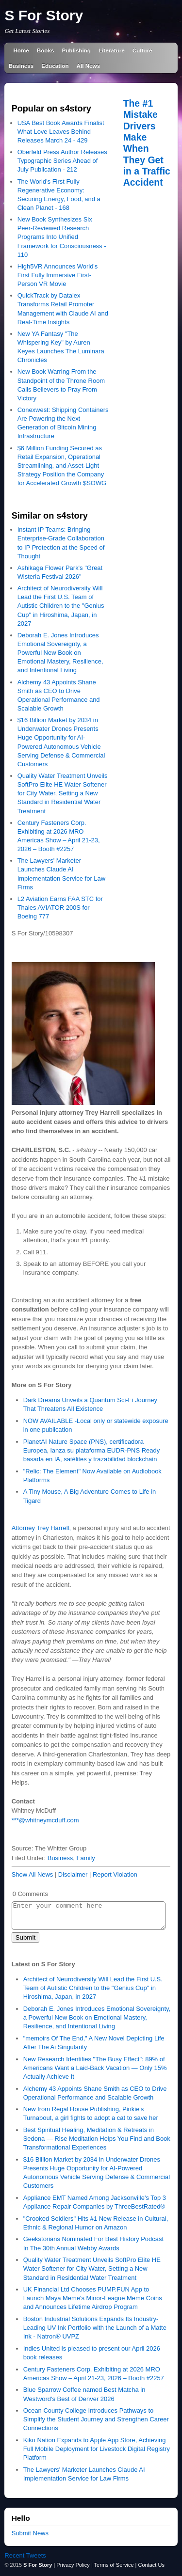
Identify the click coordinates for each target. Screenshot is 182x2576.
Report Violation (115, 1874)
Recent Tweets (25, 2555)
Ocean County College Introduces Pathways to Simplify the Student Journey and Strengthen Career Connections (96, 2419)
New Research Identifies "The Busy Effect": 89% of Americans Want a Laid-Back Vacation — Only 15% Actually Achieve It (95, 2067)
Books (45, 50)
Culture (142, 50)
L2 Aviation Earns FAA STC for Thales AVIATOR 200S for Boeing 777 (60, 907)
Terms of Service (114, 2565)
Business (20, 66)
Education (54, 66)
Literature (112, 50)
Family (86, 1858)
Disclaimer (72, 1874)
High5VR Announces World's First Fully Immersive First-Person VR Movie (57, 275)
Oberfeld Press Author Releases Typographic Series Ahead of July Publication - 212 (62, 160)
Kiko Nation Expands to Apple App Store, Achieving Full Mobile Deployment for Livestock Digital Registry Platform (96, 2448)
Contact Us (151, 2565)
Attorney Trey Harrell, (41, 1528)
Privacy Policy (72, 2565)
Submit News (30, 2533)
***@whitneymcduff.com (45, 1820)
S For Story (43, 15)
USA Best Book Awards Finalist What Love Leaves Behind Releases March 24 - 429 (60, 131)
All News (88, 66)
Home (21, 50)
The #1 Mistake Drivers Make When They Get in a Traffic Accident (146, 143)
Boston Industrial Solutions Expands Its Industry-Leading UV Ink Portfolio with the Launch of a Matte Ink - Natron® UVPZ (94, 2327)
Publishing (76, 50)
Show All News (32, 1874)
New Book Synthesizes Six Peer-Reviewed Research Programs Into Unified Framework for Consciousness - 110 (61, 237)
